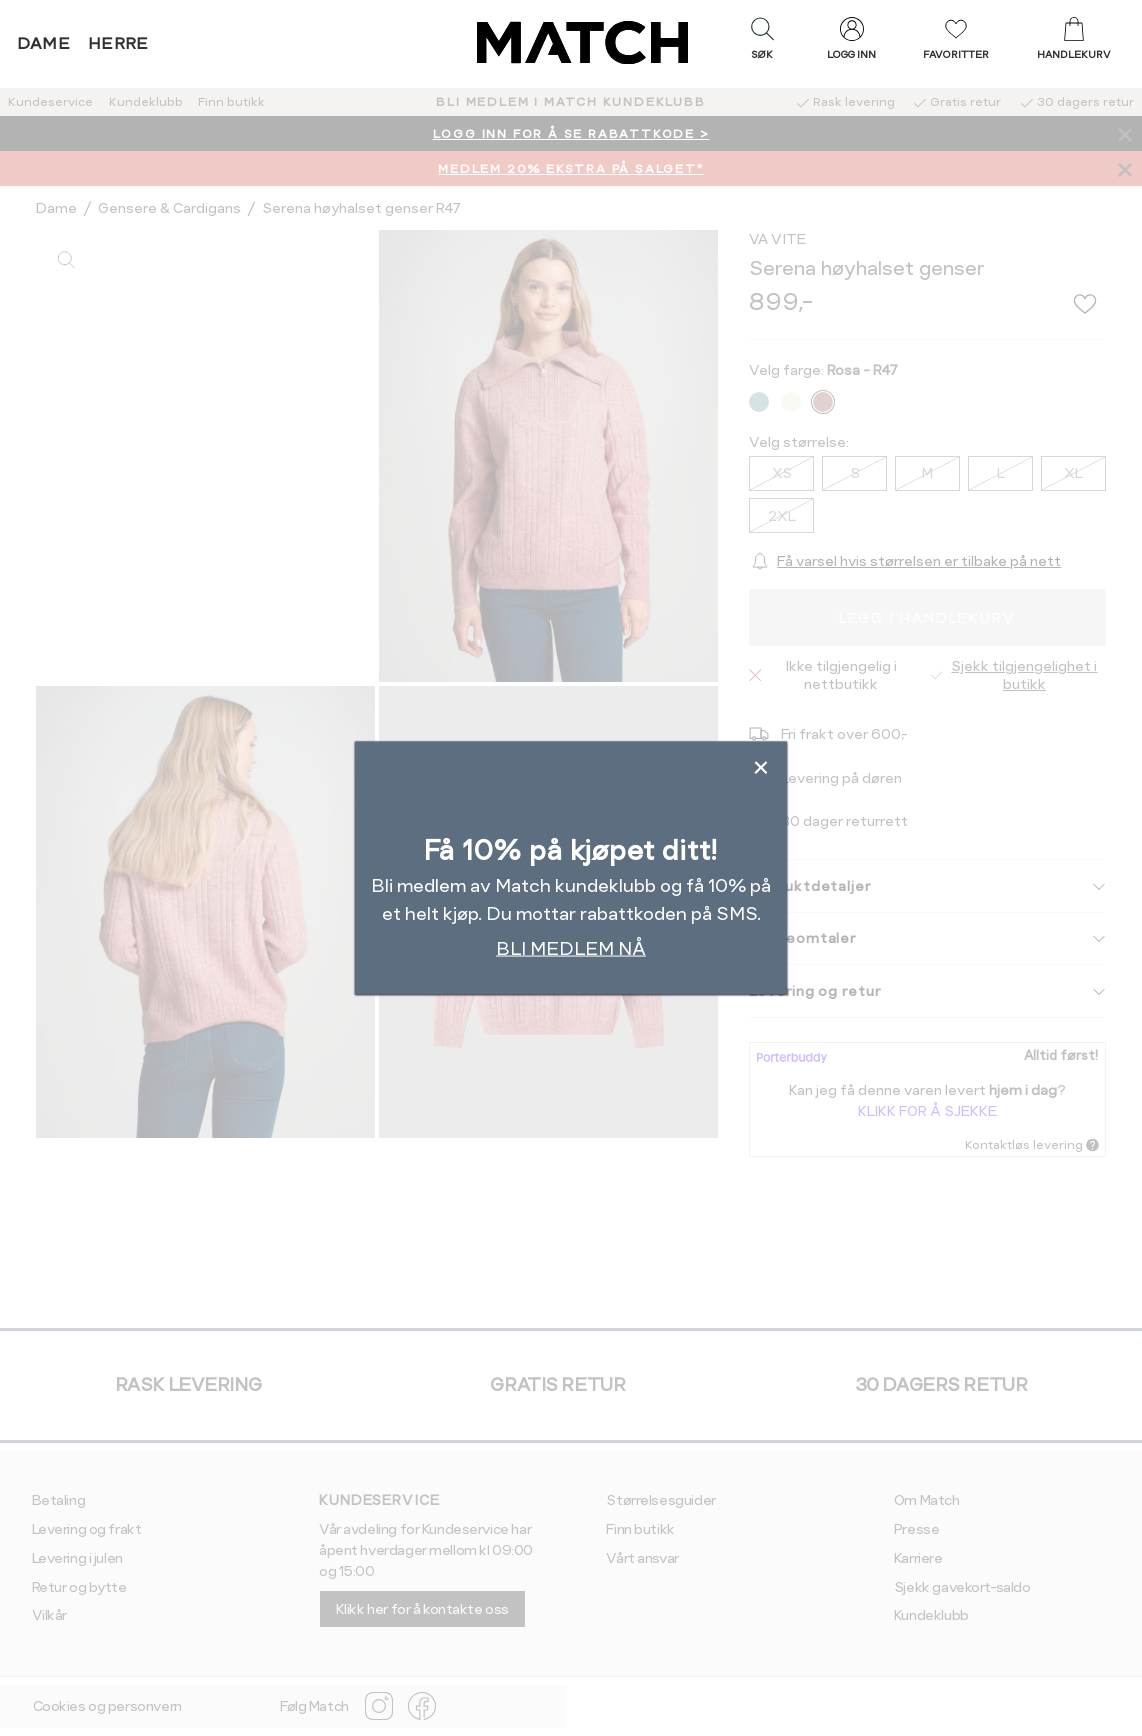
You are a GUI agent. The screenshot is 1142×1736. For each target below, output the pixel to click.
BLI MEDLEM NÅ (571, 948)
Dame (44, 43)
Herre (118, 43)
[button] (762, 43)
